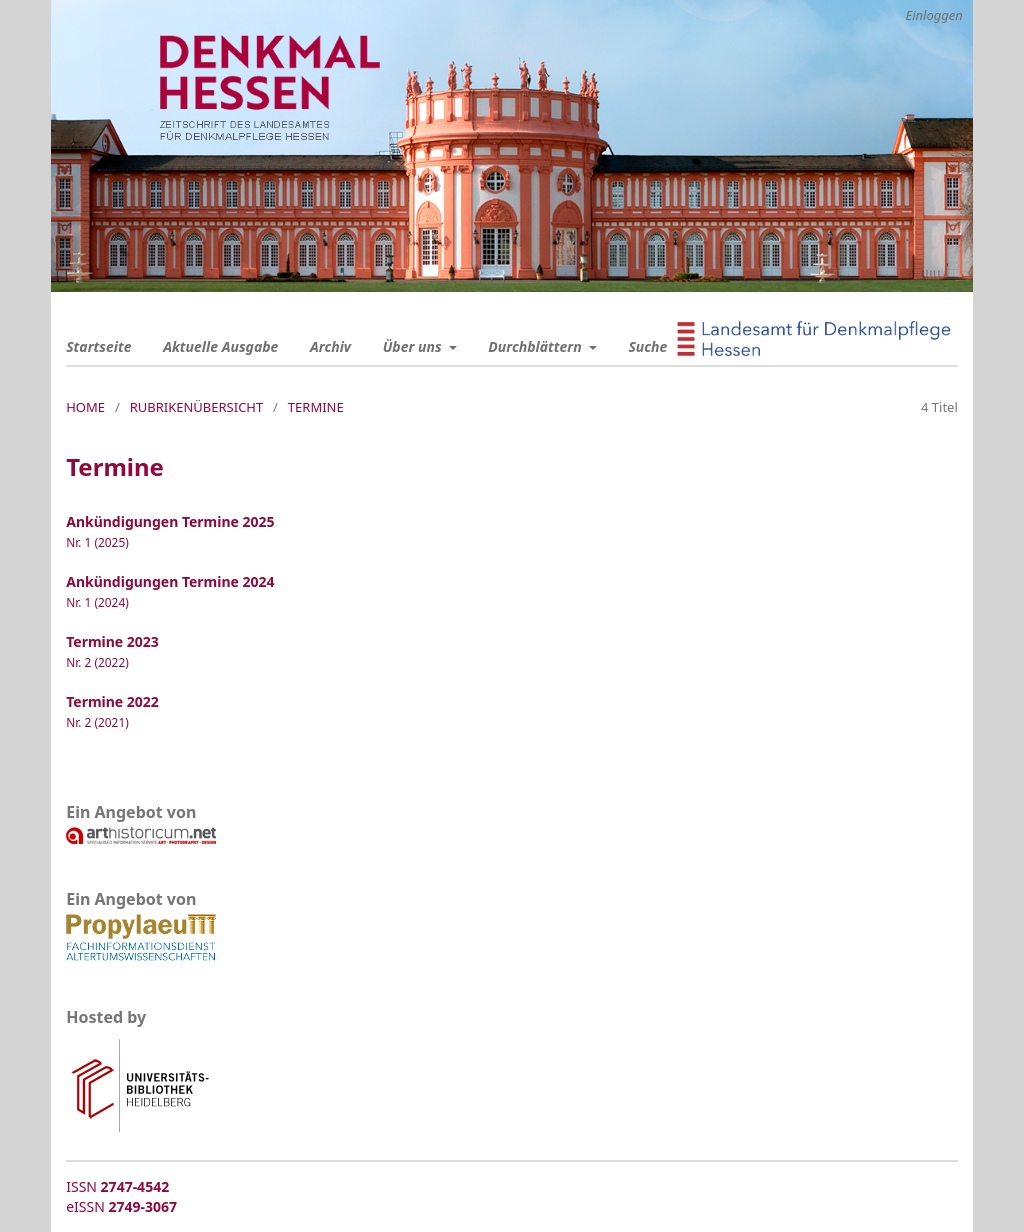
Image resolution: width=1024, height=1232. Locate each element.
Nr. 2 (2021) (97, 722)
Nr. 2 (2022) (97, 662)
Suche (647, 346)
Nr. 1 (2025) (97, 542)
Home (85, 407)
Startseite (98, 346)
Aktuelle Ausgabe (220, 346)
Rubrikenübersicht (197, 407)
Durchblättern (536, 346)
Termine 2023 (112, 641)
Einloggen (933, 15)
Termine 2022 (112, 701)
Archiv (330, 346)
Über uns (414, 346)
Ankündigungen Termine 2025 (170, 521)
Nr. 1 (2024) (97, 602)
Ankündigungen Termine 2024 (170, 581)
